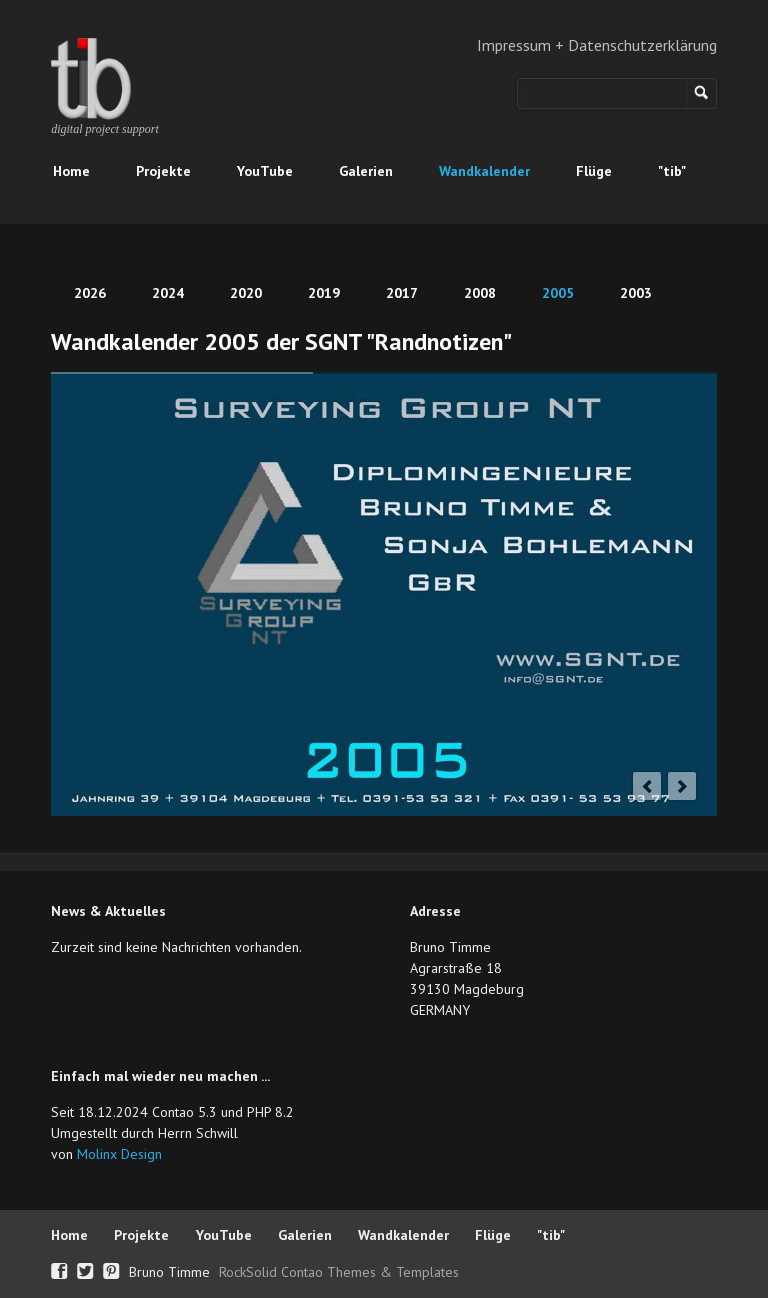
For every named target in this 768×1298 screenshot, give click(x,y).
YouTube (265, 171)
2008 (480, 293)
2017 (402, 293)
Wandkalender (484, 171)
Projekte (163, 171)
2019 (324, 293)
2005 (558, 293)
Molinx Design (119, 1154)
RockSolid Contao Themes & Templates (339, 1272)
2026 (90, 293)
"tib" (672, 171)
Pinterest (111, 1269)
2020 (246, 293)
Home (71, 171)
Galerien (366, 171)
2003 (636, 293)
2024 (168, 293)
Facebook (59, 1269)
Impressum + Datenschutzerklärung (597, 45)
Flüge (594, 171)
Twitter (85, 1269)
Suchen (701, 93)
